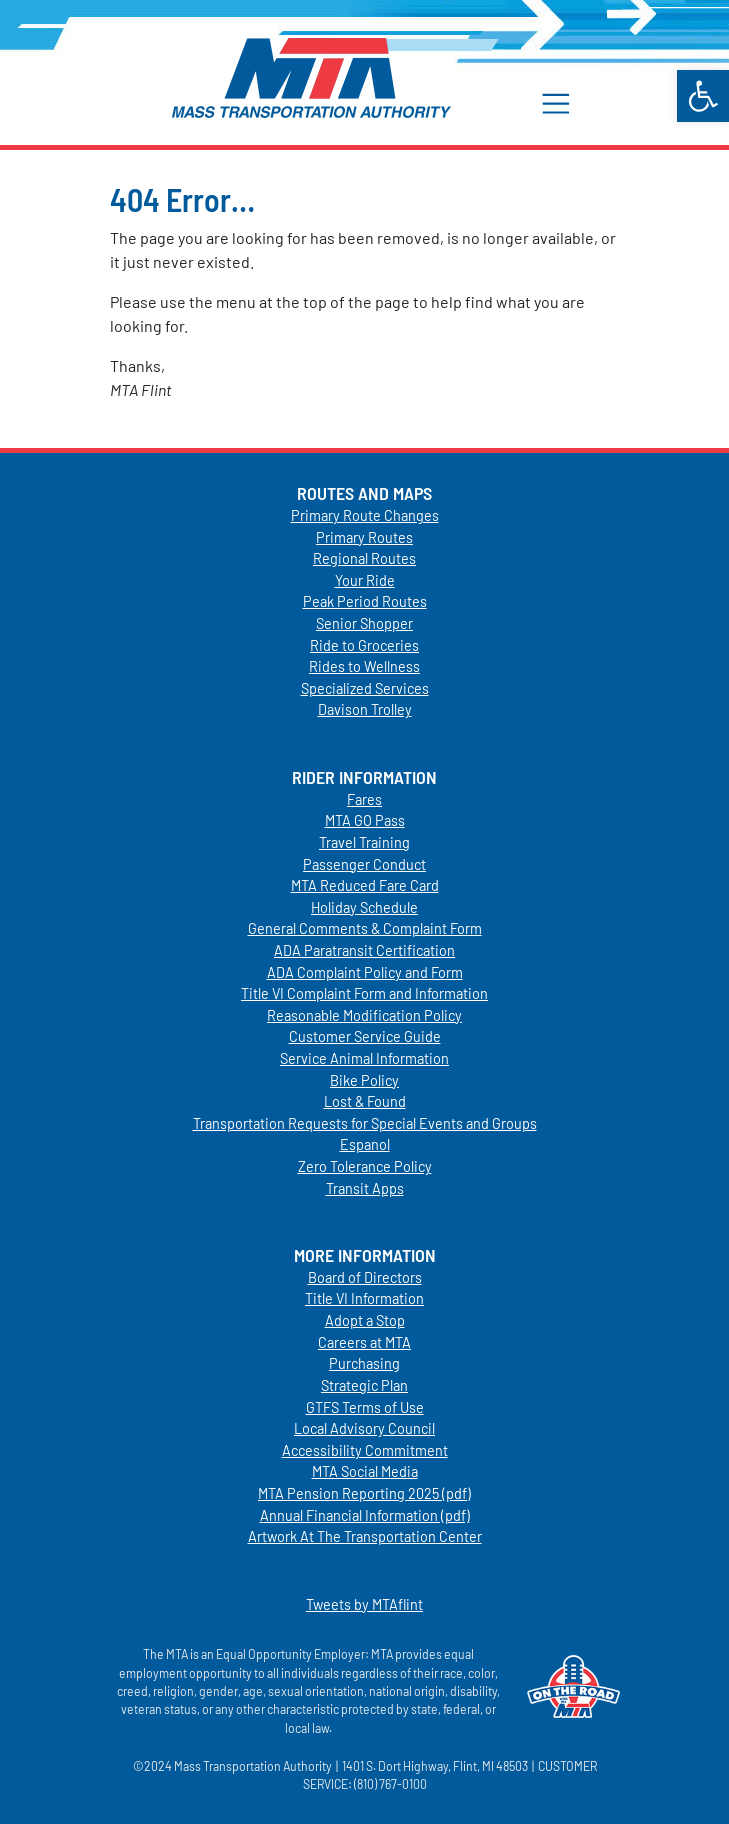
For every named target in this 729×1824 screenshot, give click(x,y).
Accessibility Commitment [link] (365, 1450)
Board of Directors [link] (365, 1277)
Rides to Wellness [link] (364, 666)
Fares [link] (364, 799)
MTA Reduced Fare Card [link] (365, 885)
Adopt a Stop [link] (365, 1320)
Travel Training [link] (364, 842)
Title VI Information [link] (364, 1298)
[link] (703, 96)
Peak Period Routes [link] (365, 601)
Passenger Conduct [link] (364, 864)
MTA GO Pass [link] (365, 820)
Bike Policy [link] (364, 1080)
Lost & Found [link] (365, 1101)
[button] (566, 102)
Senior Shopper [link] (364, 623)
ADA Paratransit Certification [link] (364, 950)
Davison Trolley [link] (365, 709)
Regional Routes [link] (364, 558)
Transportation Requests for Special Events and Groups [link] (365, 1123)
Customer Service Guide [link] (365, 1036)
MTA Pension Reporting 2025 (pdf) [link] (364, 1493)
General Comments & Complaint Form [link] (365, 928)
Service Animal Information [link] (364, 1058)
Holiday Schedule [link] (364, 907)
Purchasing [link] (364, 1363)
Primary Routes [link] (364, 537)
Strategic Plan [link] (364, 1385)
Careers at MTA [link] (364, 1342)
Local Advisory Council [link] (364, 1428)
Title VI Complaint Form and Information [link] (364, 993)
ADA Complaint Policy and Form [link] (365, 972)
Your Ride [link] (365, 580)
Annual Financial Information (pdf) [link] (365, 1515)
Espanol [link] (365, 1144)
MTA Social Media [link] (365, 1471)
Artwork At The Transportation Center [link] (365, 1536)
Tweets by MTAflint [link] (364, 1604)
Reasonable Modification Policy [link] (364, 1015)
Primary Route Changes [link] (365, 515)
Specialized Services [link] (365, 688)
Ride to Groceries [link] (364, 645)
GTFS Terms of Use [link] (365, 1407)
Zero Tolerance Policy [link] (365, 1166)
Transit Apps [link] (365, 1188)
